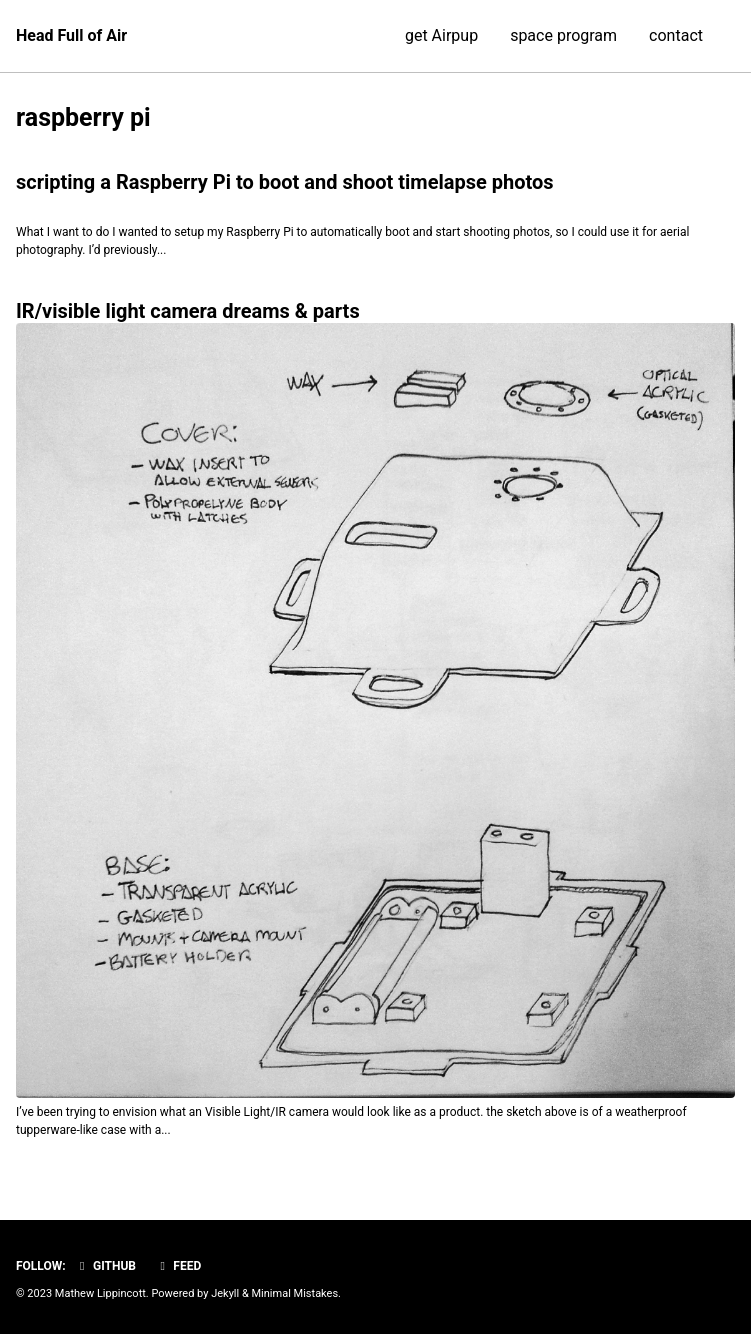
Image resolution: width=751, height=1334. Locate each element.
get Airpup (441, 35)
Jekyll (225, 1293)
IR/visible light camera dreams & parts (188, 311)
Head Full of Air (71, 35)
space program (563, 35)
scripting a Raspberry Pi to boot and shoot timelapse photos (285, 182)
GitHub (105, 1266)
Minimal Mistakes (295, 1293)
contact (676, 35)
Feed (178, 1266)
